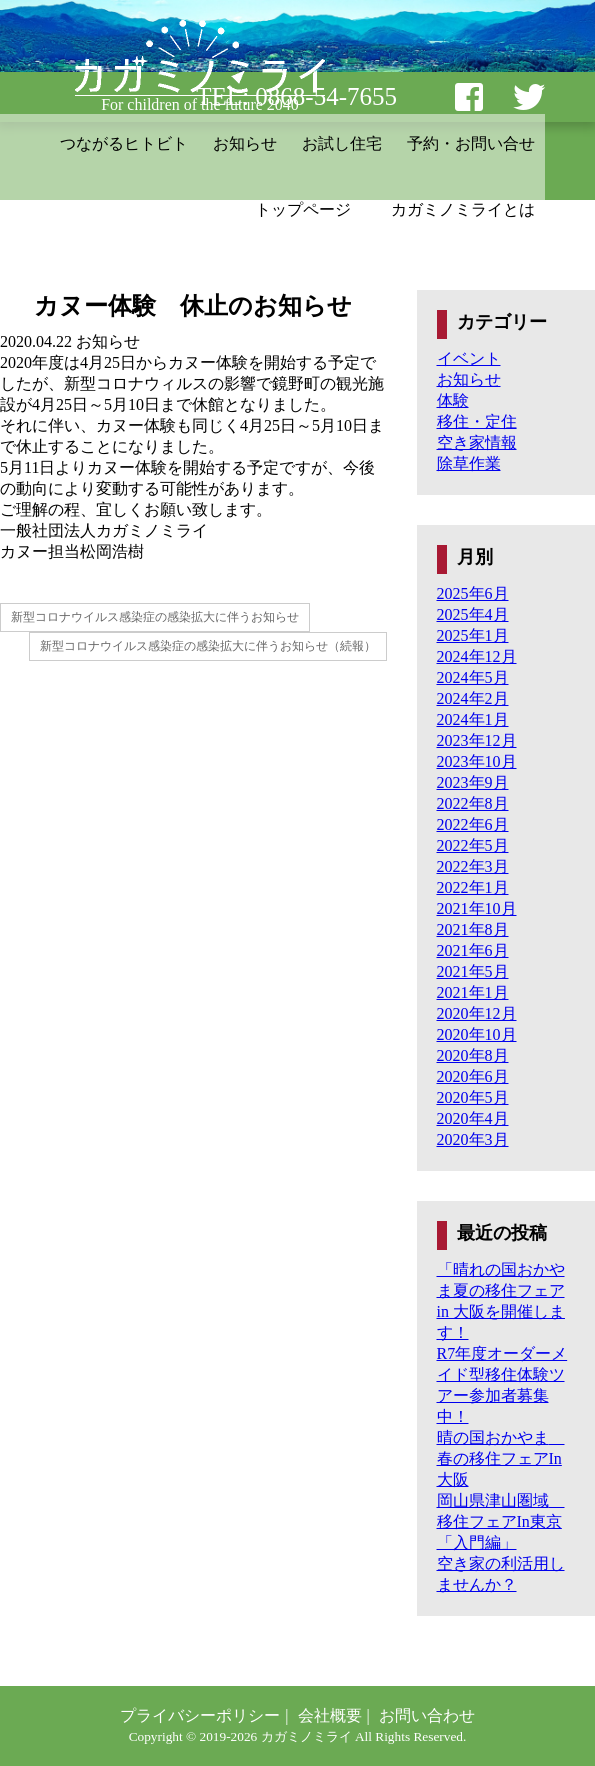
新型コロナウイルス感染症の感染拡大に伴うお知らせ (155, 617)
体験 (453, 400)
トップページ (303, 209)
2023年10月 (477, 761)
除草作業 (469, 463)
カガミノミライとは (463, 209)
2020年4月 (473, 1118)
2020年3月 (473, 1139)
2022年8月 (473, 803)
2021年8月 (473, 929)
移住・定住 (477, 421)
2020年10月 (477, 1034)
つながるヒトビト (124, 143)
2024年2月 (473, 698)
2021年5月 (473, 971)
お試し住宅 (342, 143)
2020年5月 (473, 1097)
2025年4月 (473, 614)
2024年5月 (473, 677)
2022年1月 (473, 887)
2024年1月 (473, 719)
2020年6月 (473, 1076)
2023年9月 (473, 782)
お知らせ (245, 143)
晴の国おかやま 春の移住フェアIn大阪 (501, 1458)
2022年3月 (473, 866)
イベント (469, 358)
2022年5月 (473, 845)
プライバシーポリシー (200, 1715)
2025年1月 (473, 635)
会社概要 (330, 1715)
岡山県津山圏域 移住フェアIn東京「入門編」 (501, 1521)
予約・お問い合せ (471, 143)
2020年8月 (473, 1055)
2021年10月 (477, 908)
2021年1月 (473, 992)
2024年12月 (477, 656)
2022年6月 (473, 824)
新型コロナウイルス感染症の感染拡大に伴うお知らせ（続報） (208, 646)
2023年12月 (477, 740)
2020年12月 (477, 1013)
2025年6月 (473, 593)
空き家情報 (477, 442)
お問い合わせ (427, 1715)
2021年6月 (473, 950)
